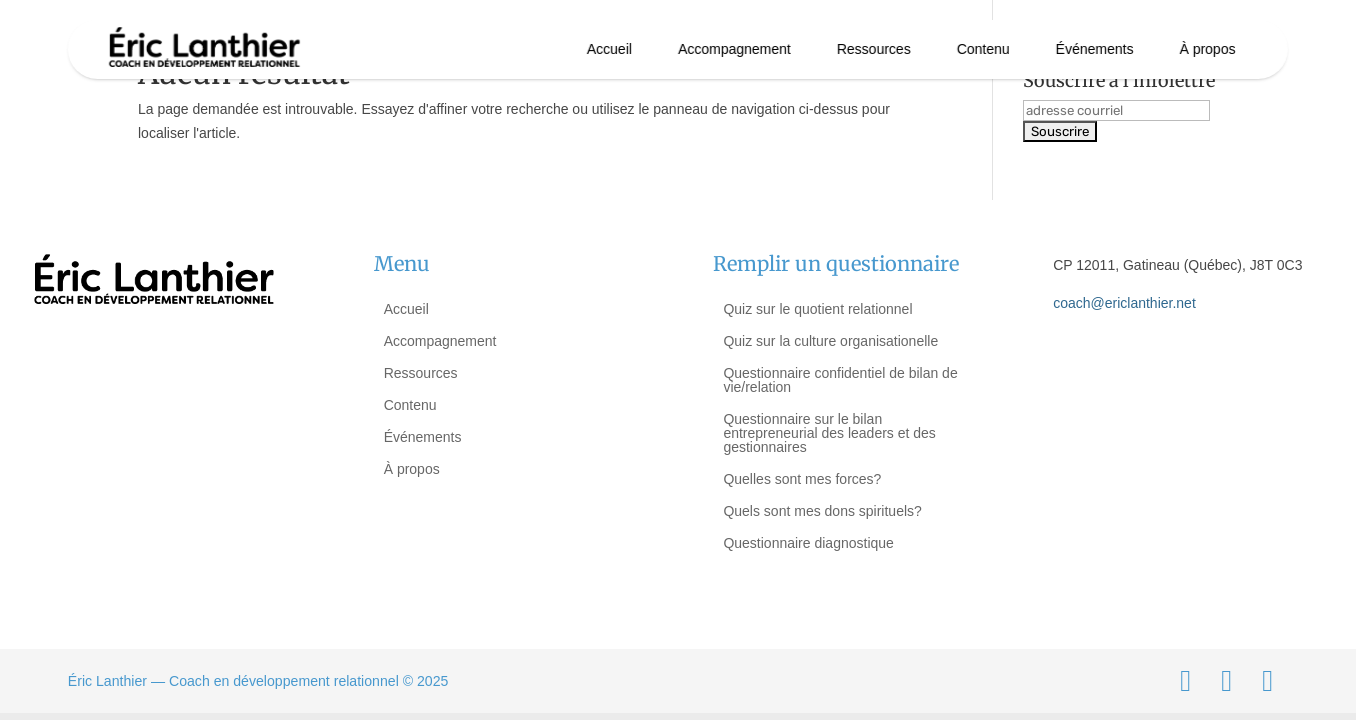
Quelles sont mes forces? (802, 479)
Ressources (874, 49)
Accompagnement (734, 49)
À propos (1207, 49)
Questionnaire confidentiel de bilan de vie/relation (840, 380)
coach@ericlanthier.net (1124, 303)
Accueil (609, 49)
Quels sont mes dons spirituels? (822, 511)
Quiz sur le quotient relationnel (817, 309)
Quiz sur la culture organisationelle (830, 341)
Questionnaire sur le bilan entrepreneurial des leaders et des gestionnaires (829, 433)
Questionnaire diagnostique (808, 543)
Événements (1095, 49)
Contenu (983, 49)
